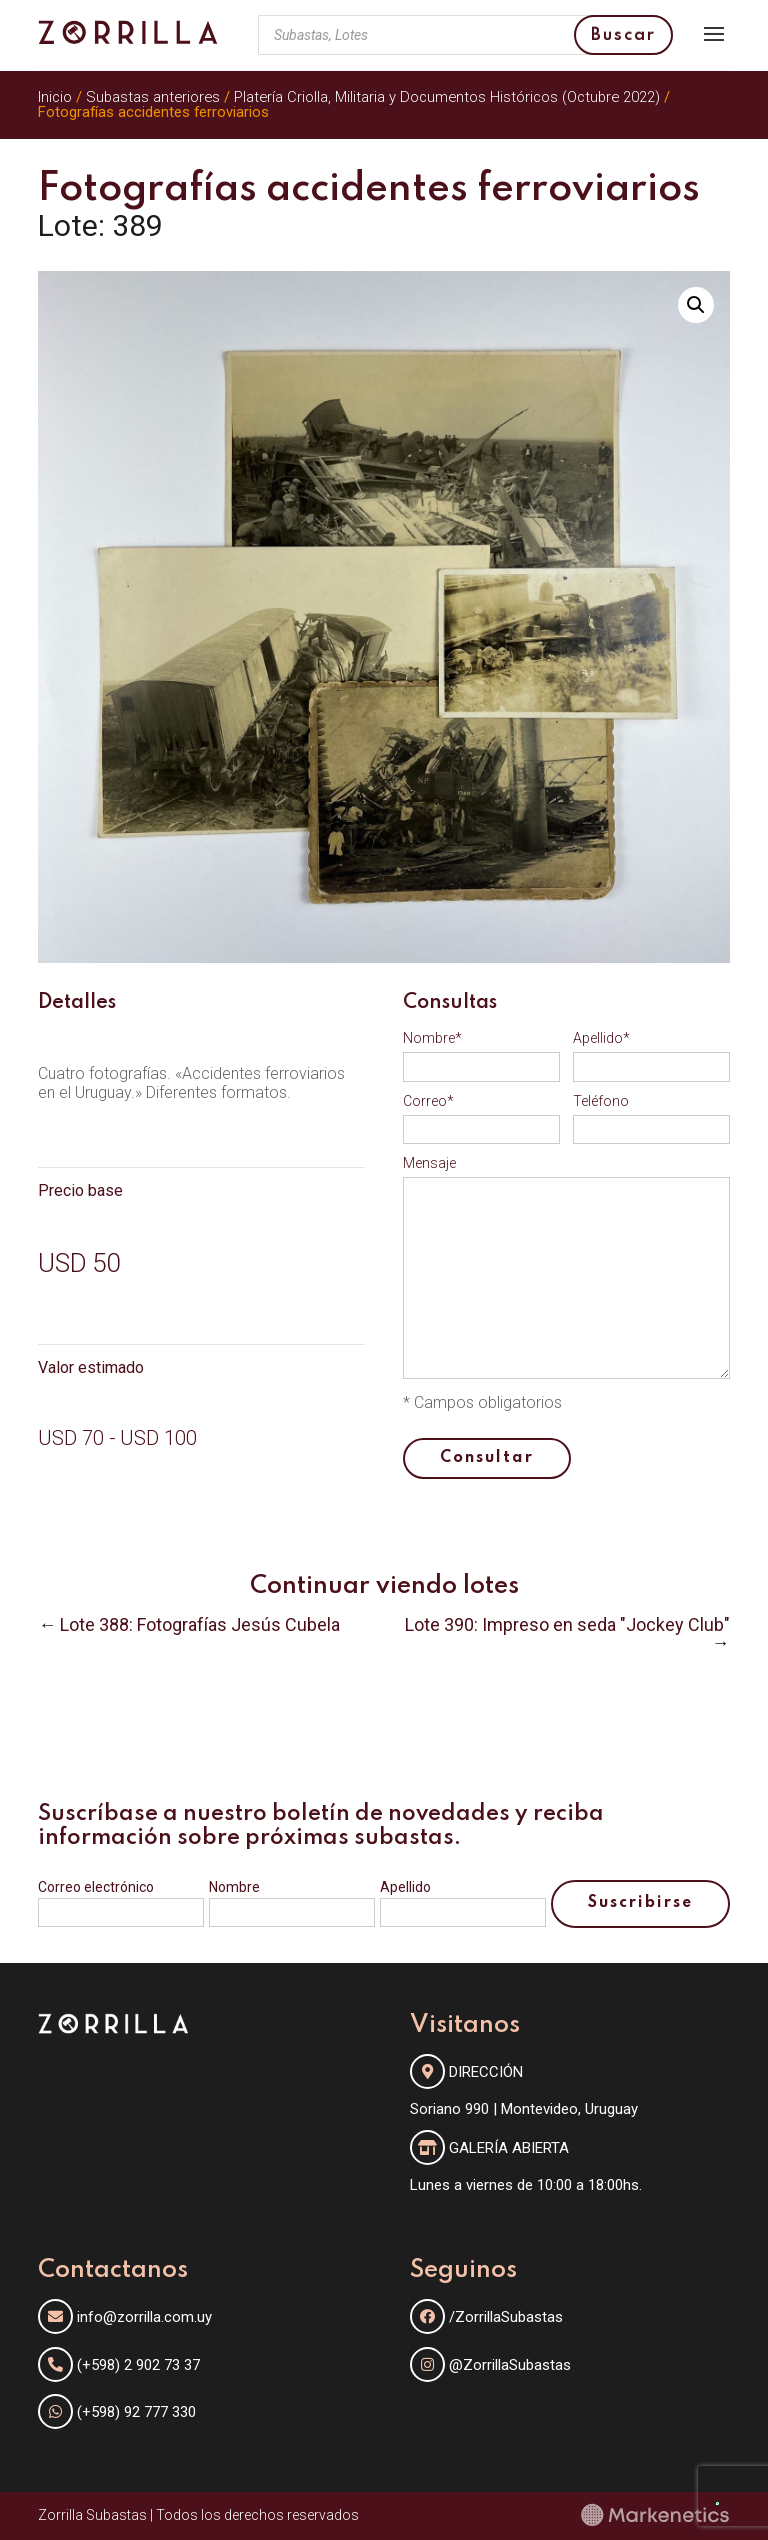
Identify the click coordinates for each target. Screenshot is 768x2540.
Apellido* (601, 1038)
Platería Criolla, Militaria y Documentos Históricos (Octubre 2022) (447, 97)
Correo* (428, 1101)
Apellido (405, 1887)
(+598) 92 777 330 (136, 2412)
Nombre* (432, 1038)
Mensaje (429, 1163)
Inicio (55, 97)
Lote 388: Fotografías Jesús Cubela (200, 1624)
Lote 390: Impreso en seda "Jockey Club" (567, 1624)
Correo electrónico (96, 1887)
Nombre (234, 1887)
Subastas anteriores (153, 97)
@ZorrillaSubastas (490, 2365)
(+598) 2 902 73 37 (138, 2365)
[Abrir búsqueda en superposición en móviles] (465, 35)
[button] (696, 305)
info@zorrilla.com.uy (144, 2317)
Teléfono (601, 1101)
